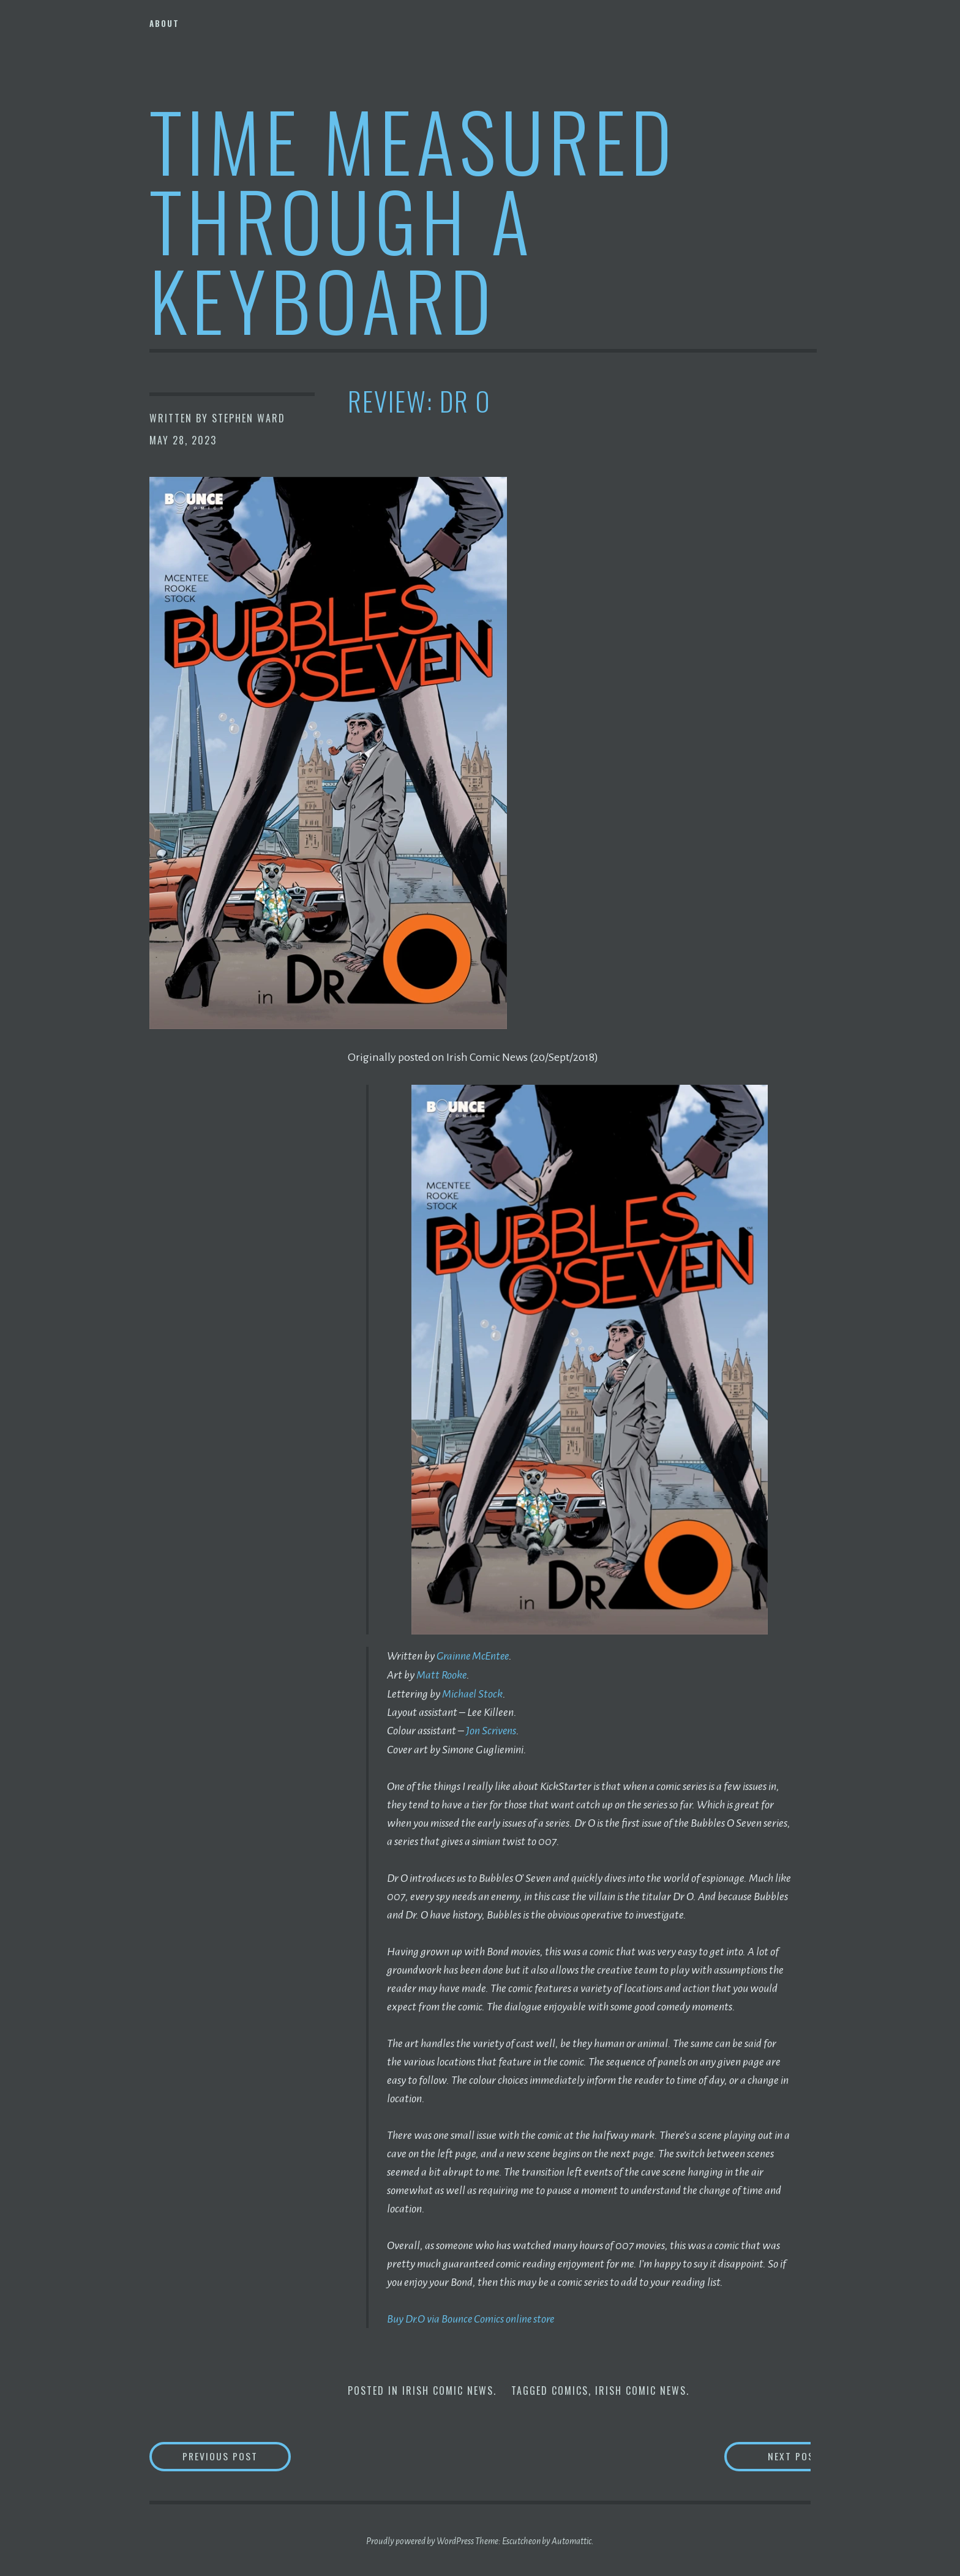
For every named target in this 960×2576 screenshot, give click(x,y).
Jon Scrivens (491, 1729)
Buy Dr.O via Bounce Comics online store (472, 2317)
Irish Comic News (447, 2388)
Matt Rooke (441, 1674)
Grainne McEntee (474, 1656)
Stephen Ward (248, 418)
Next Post (762, 2454)
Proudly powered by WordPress (420, 2539)
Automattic (571, 2539)
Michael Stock (472, 1693)
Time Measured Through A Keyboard (413, 219)
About (164, 23)
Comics (570, 2388)
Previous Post (239, 2454)
